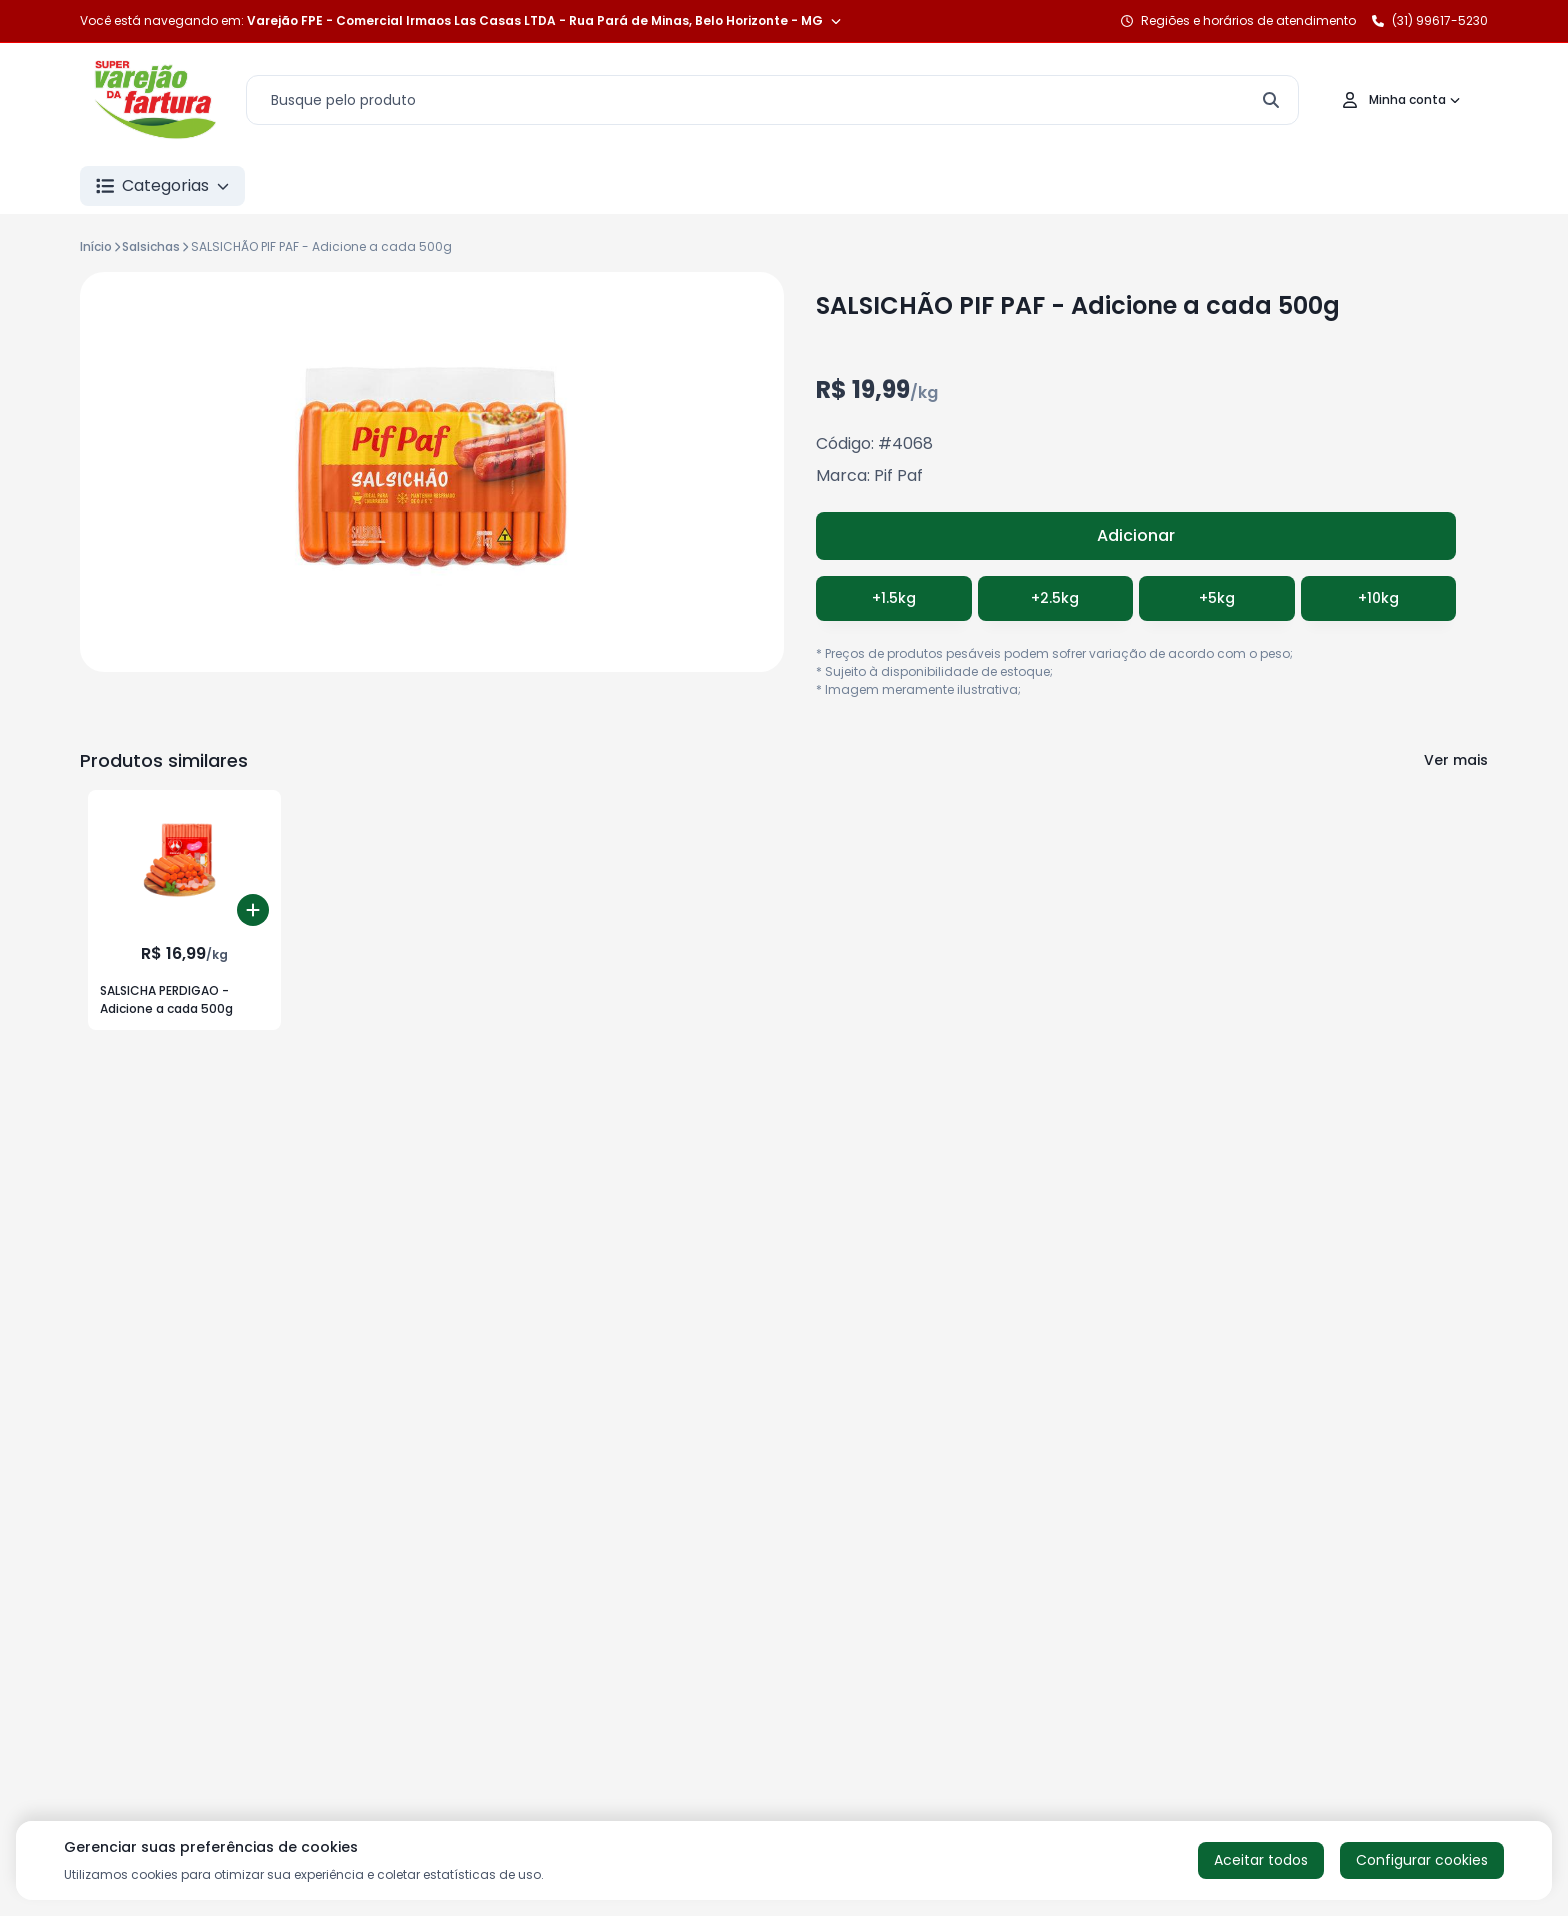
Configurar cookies (1422, 1860)
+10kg (1378, 598)
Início (96, 246)
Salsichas (151, 246)
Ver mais (1456, 760)
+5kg (1217, 598)
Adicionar (1136, 535)
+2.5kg (1055, 598)
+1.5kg (894, 598)
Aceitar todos (1261, 1860)
